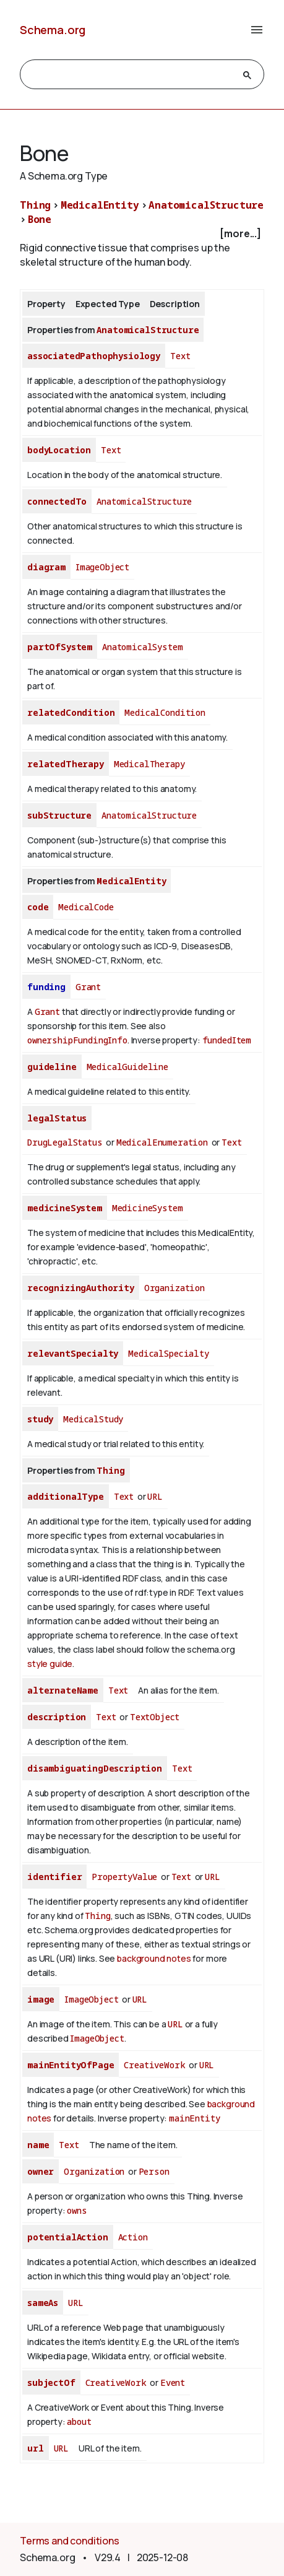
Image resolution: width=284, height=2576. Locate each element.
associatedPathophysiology (93, 356)
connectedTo (57, 501)
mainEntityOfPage (70, 2065)
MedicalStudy (93, 1419)
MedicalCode (85, 907)
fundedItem (226, 1040)
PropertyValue (124, 1876)
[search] (131, 74)
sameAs (42, 2302)
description (56, 1717)
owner (40, 2171)
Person (154, 2171)
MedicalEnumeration (162, 1142)
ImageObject (102, 567)
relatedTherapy (65, 764)
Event (172, 2382)
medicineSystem (64, 1208)
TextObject (154, 1717)
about (79, 2421)
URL (155, 1496)
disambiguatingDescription (94, 1768)
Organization (174, 1288)
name (38, 2145)
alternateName (62, 1690)
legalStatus (57, 1118)
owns (77, 2210)
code (37, 907)
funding (46, 987)
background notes (154, 1958)
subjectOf (51, 2382)
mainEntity (194, 2118)
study (40, 1419)
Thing (35, 205)
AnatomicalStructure (206, 205)
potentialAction (67, 2237)
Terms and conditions (69, 2541)
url (35, 2448)
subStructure (59, 815)
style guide (49, 1663)
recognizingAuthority (80, 1288)
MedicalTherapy (149, 764)
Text (180, 356)
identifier (54, 1876)
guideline (52, 1067)
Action (133, 2237)
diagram (46, 567)
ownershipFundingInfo (77, 1040)
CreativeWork (154, 2065)
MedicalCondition (164, 712)
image (40, 1999)
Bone (39, 219)
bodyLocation (59, 450)
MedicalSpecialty (168, 1353)
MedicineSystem (147, 1208)
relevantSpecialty (72, 1353)
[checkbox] (142, 234)
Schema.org (52, 29)
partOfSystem (59, 647)
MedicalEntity (100, 205)
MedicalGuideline (127, 1067)
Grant (88, 987)
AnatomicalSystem (142, 647)
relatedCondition (70, 712)
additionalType (65, 1496)
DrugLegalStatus (65, 1142)
